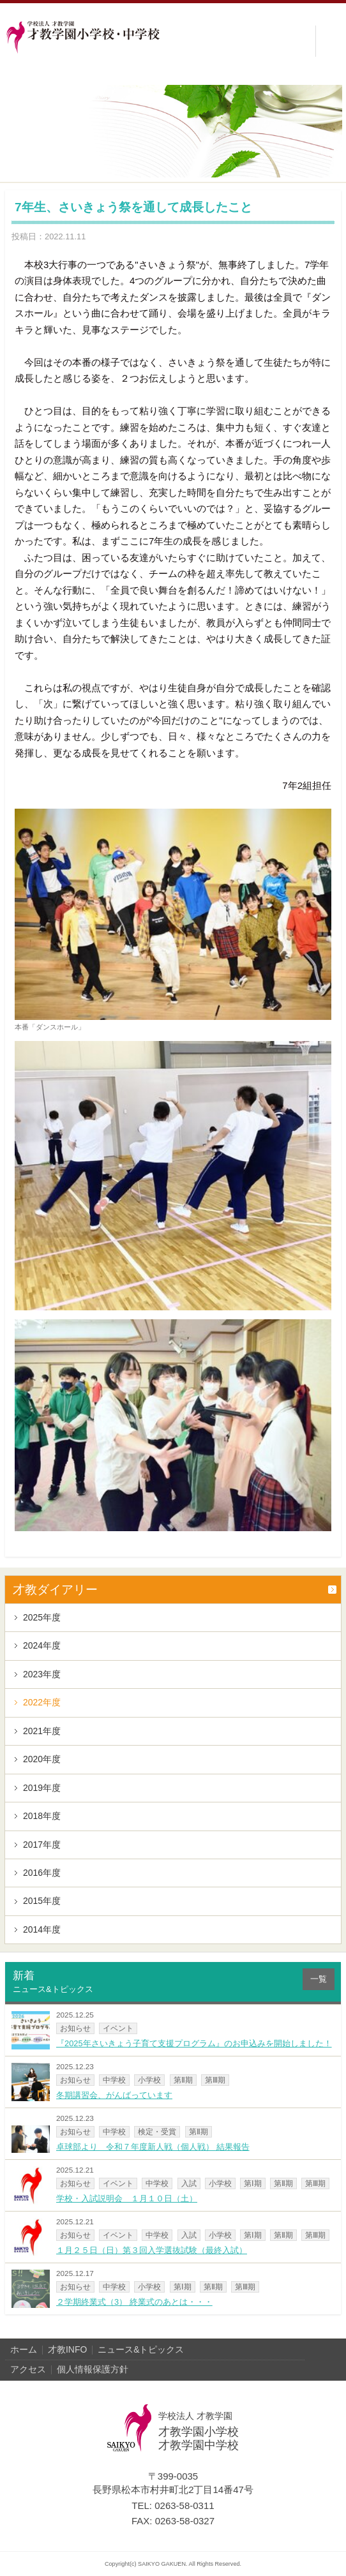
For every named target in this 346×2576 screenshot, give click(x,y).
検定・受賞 (157, 2131)
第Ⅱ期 (183, 2080)
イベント (118, 2028)
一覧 (318, 1979)
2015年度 (42, 1901)
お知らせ (75, 2028)
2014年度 (42, 1929)
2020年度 (42, 1759)
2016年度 (42, 1873)
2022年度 (42, 1702)
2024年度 (42, 1645)
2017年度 (42, 1844)
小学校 (149, 2080)
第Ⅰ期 (253, 2183)
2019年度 (42, 1788)
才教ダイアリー (55, 1589)
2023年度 (42, 1674)
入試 (189, 2183)
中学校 (114, 2080)
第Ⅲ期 (215, 2080)
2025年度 (42, 1617)
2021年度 (42, 1731)
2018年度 (42, 1816)
